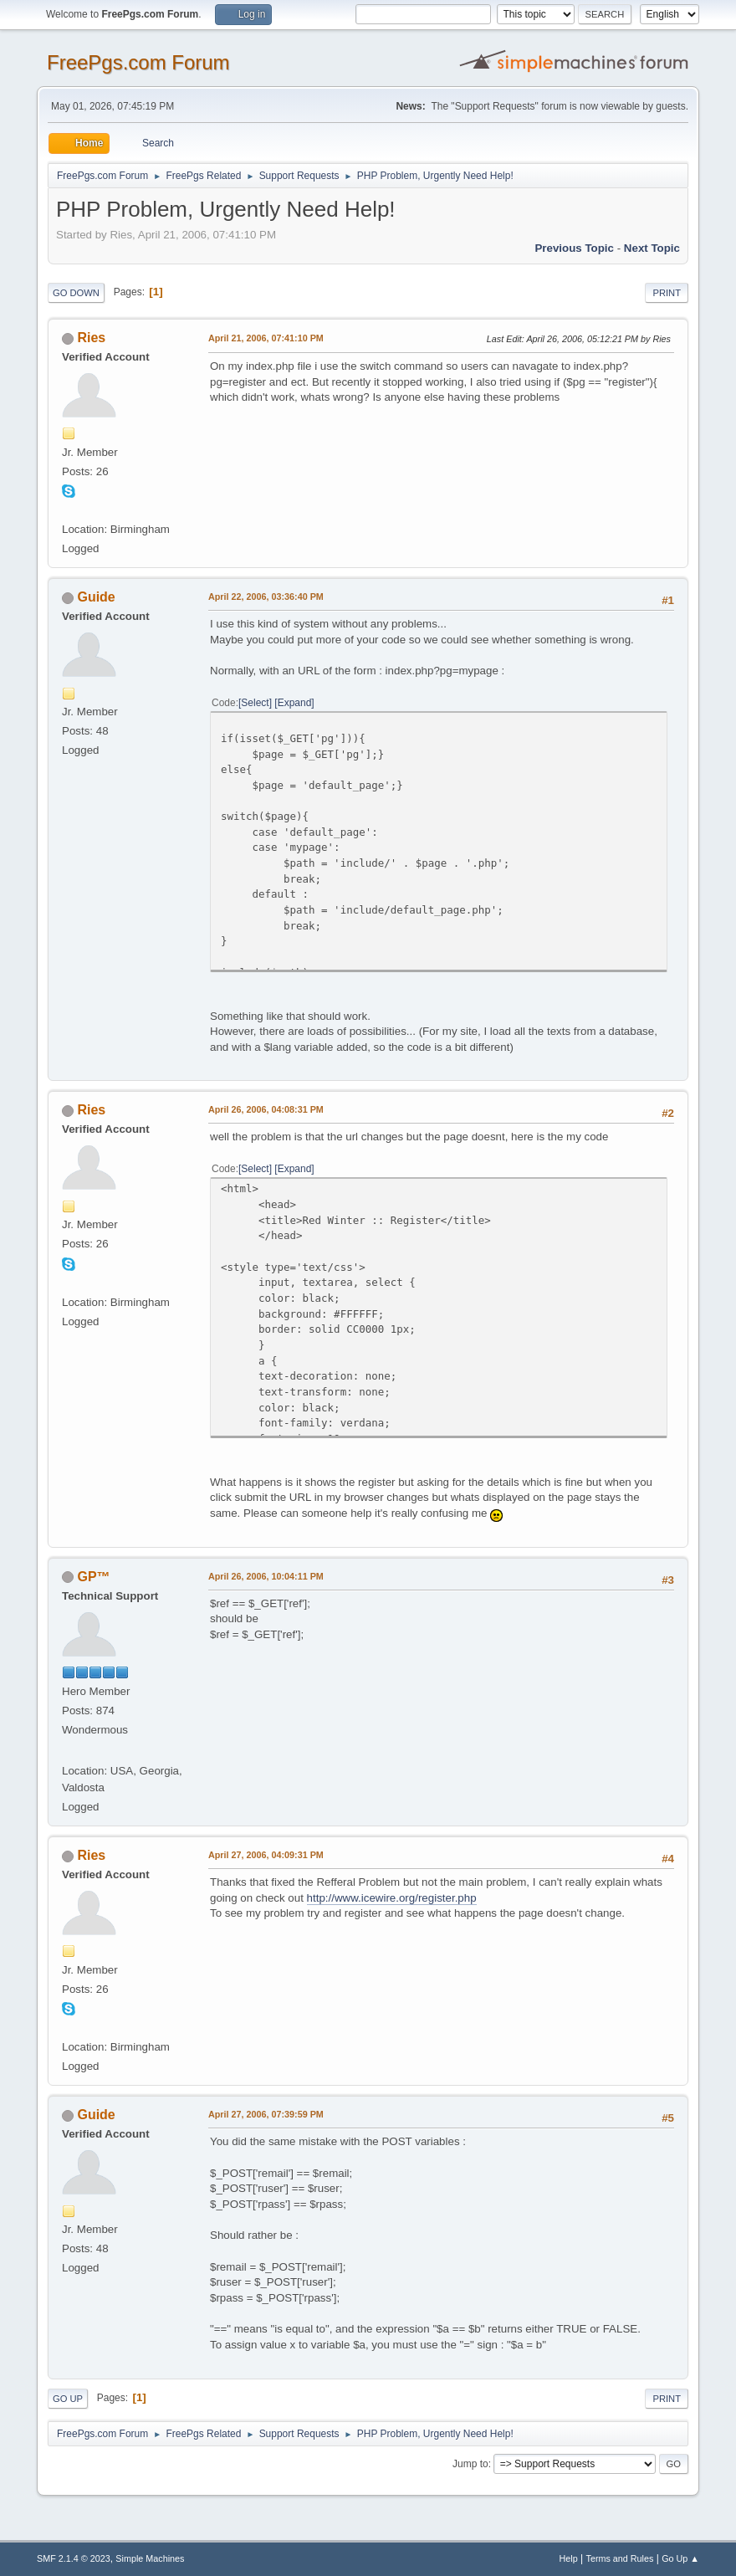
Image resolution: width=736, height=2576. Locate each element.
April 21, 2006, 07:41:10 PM (266, 338)
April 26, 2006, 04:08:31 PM (266, 1109)
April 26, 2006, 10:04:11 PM (266, 1576)
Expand (295, 703)
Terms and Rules (620, 2558)
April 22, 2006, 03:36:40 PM (266, 597)
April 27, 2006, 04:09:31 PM (266, 1855)
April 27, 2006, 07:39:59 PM (266, 2114)
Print (666, 293)
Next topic (652, 248)
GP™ (93, 1577)
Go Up (68, 2399)
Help (569, 2558)
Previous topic (574, 248)
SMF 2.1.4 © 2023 (73, 2558)
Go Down (76, 293)
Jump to (470, 2464)
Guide (96, 597)
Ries (91, 337)
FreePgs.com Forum (138, 62)
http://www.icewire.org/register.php (392, 1898)
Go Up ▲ (680, 2558)
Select (254, 703)
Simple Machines (149, 2558)
